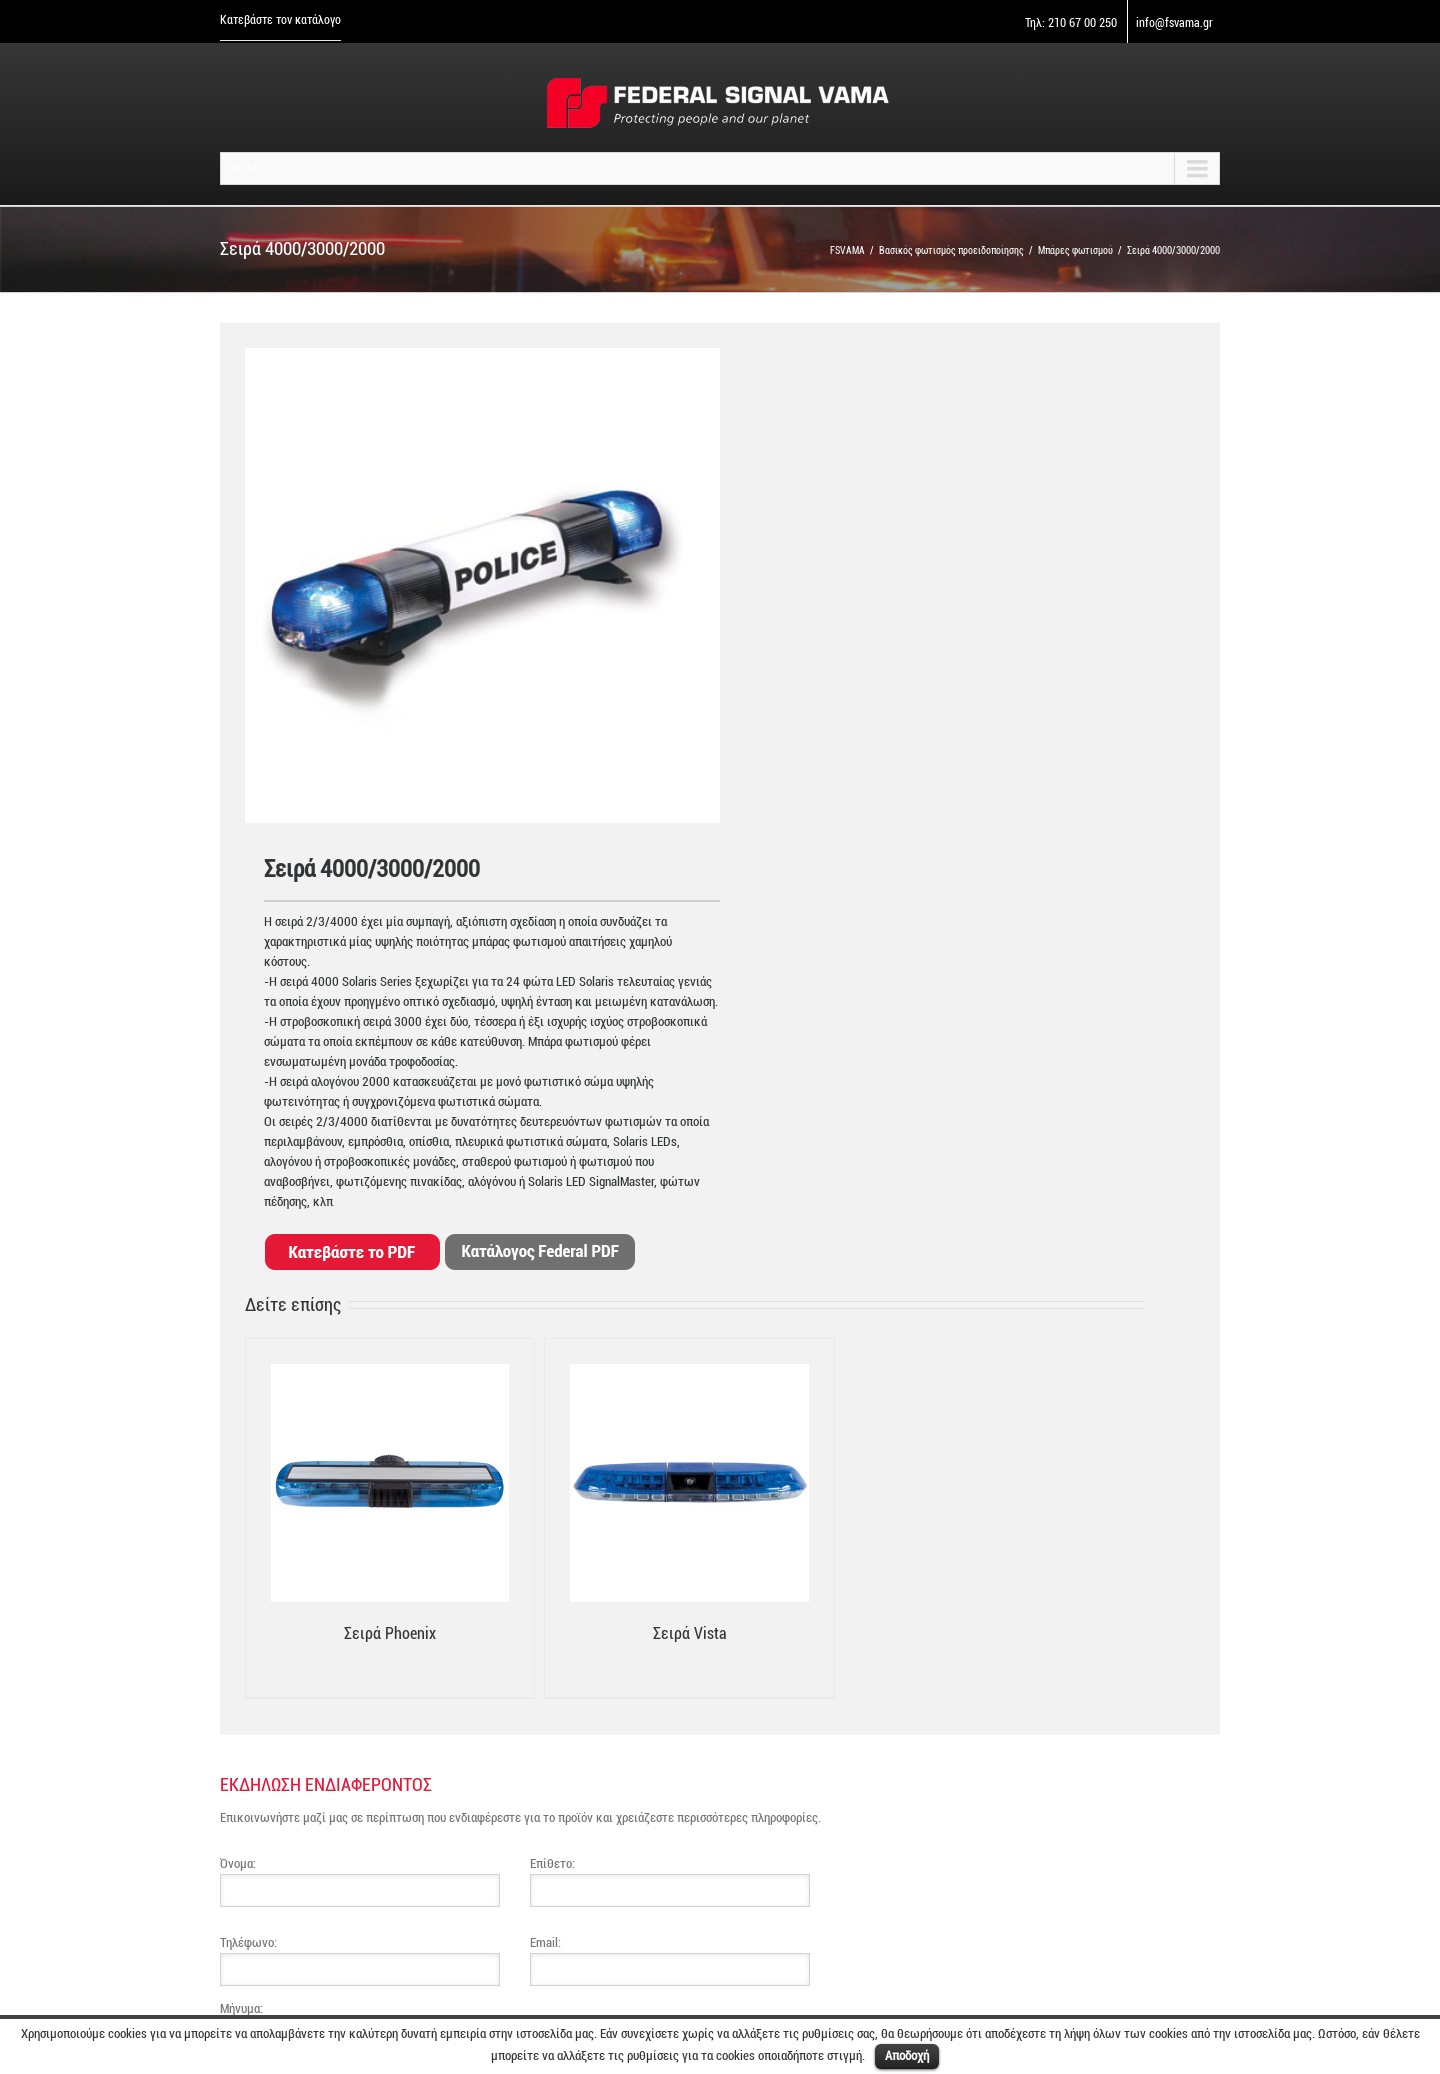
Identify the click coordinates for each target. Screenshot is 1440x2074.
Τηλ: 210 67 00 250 (1071, 23)
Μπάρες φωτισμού (1075, 250)
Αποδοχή (907, 2055)
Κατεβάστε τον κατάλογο (280, 20)
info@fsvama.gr (1174, 23)
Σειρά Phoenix (390, 1633)
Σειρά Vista (690, 1633)
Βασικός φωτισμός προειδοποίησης (951, 250)
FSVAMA (847, 250)
